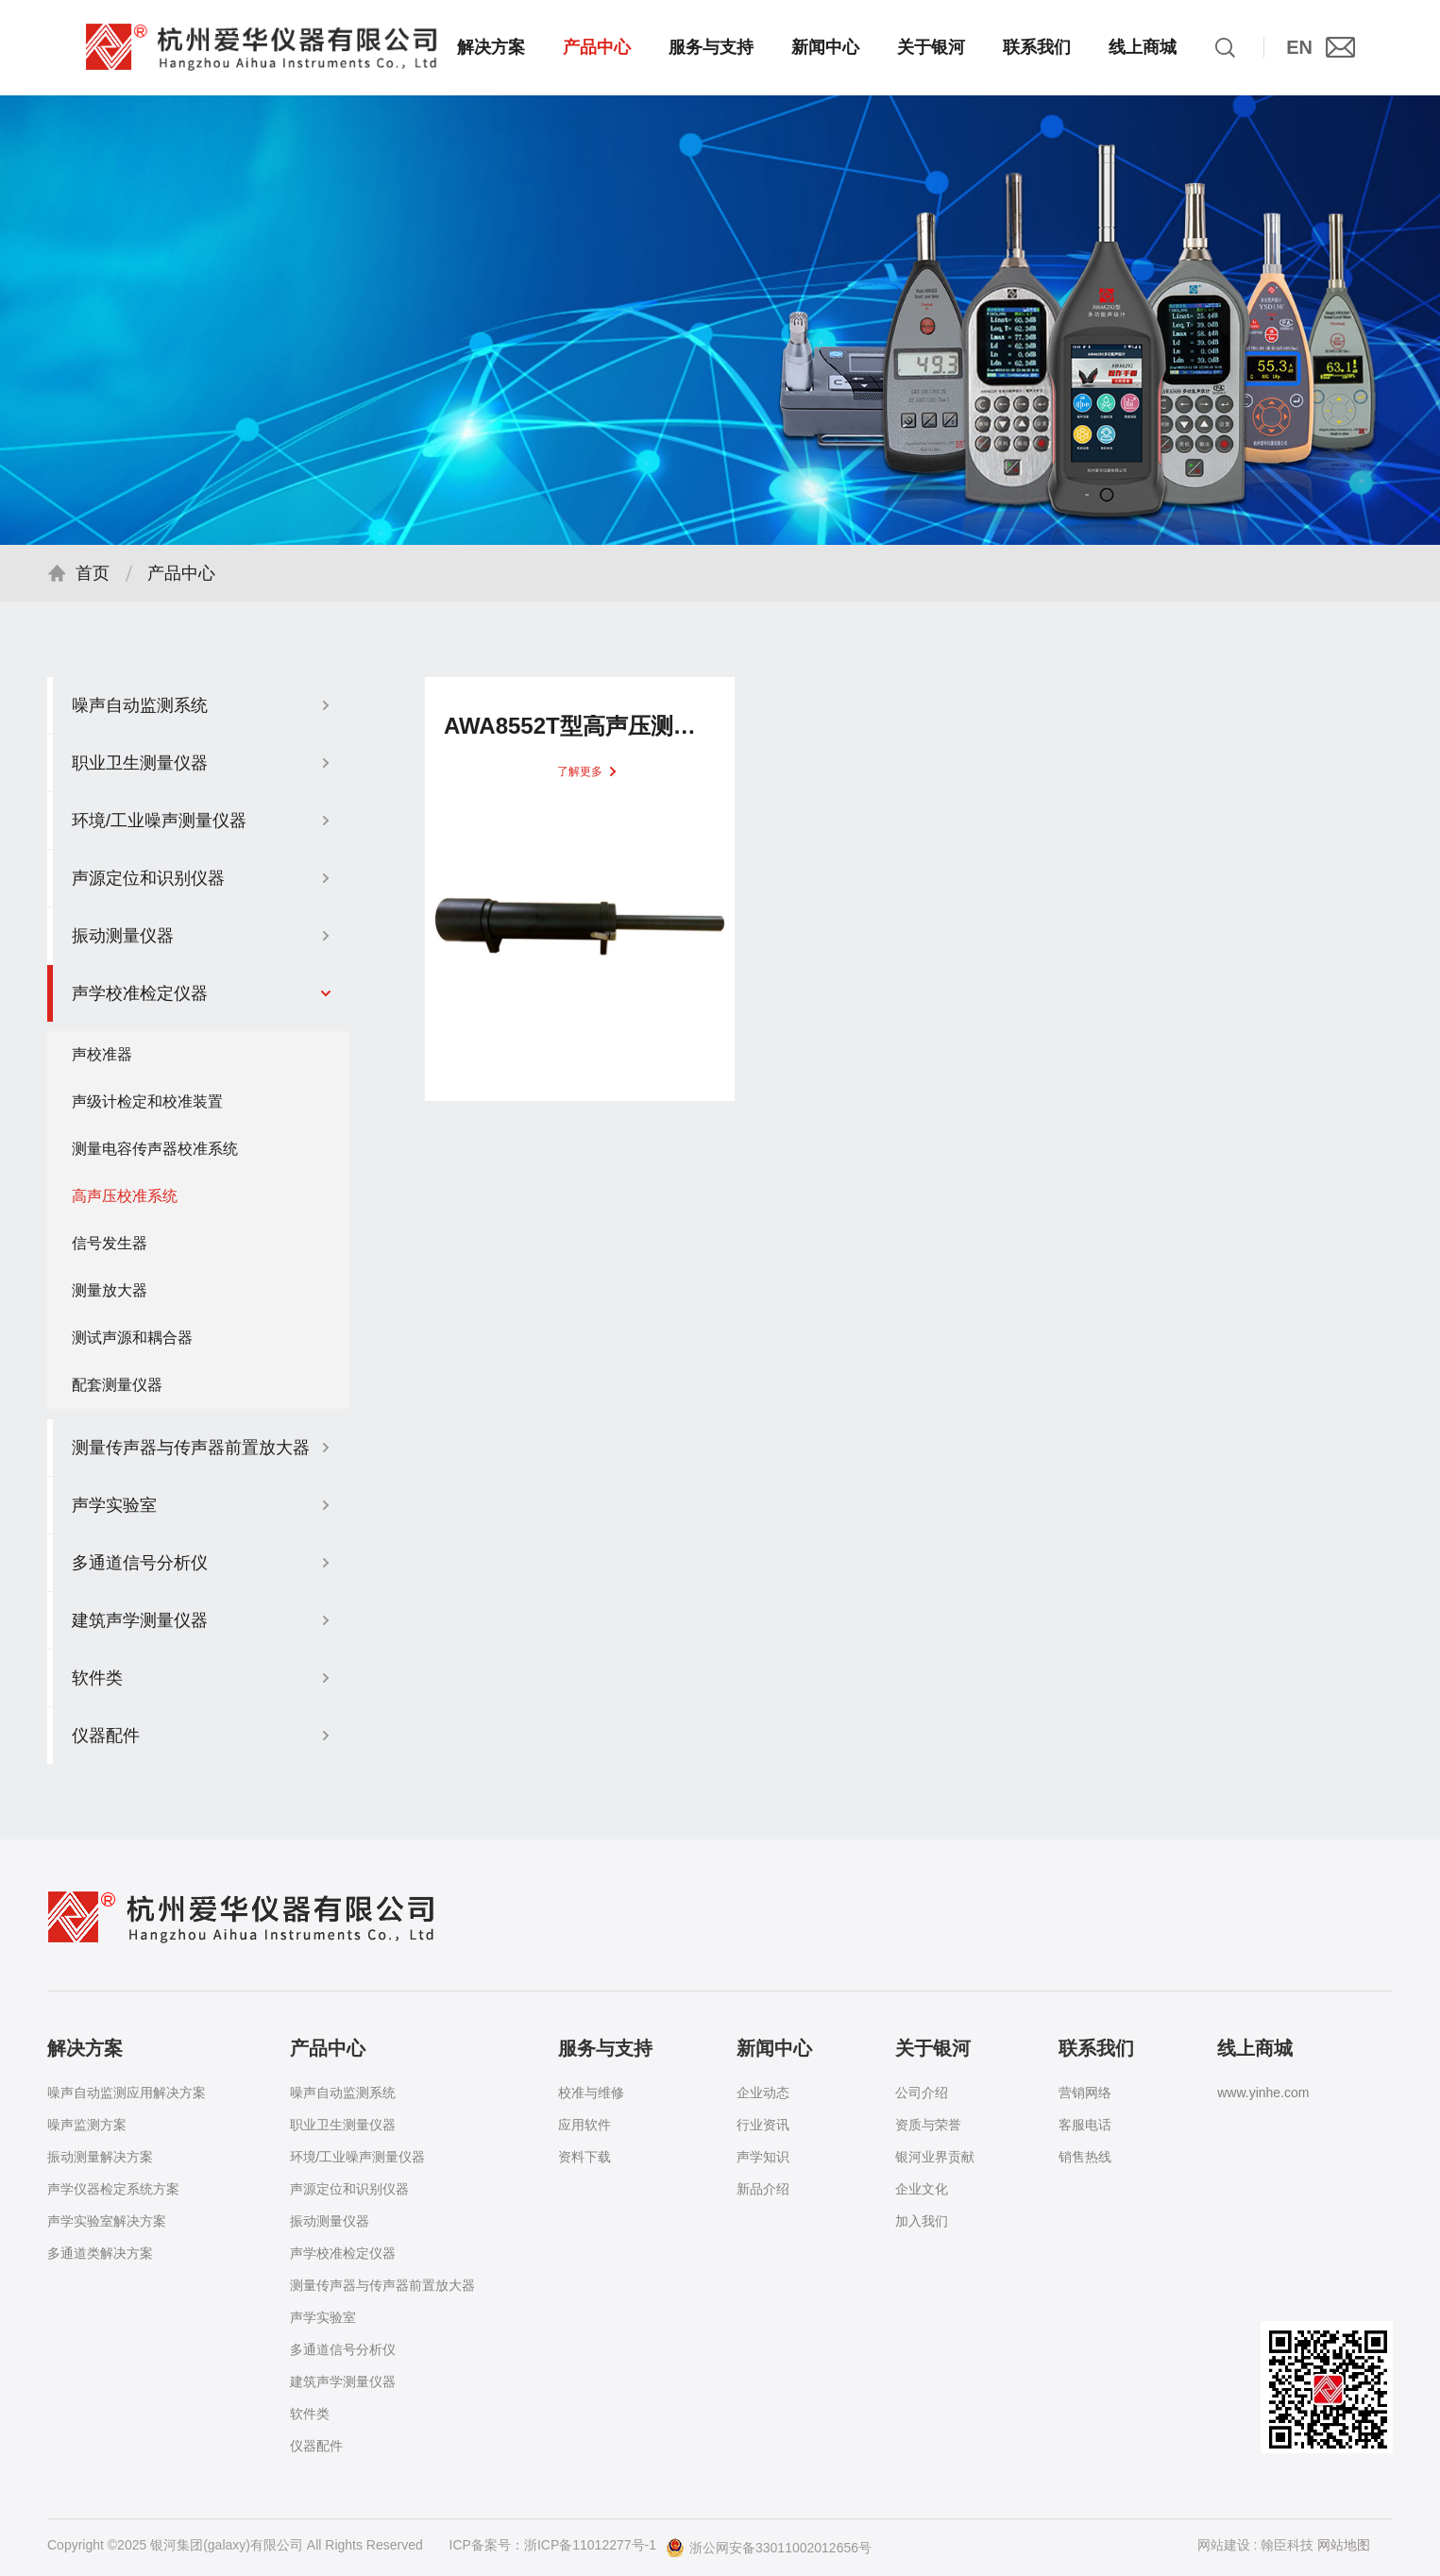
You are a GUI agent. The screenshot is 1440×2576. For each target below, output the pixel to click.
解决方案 (491, 47)
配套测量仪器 (117, 1393)
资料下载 (584, 2156)
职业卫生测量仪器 (343, 2124)
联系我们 (1037, 47)
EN (1299, 47)
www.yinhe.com (1263, 2092)
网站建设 (1223, 2544)
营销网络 (1085, 2092)
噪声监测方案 (87, 2124)
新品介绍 (763, 2188)
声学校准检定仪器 (343, 2253)
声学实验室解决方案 (106, 2221)
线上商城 (1143, 47)
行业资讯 (763, 2124)
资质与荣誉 (928, 2124)
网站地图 (1343, 2544)
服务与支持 (711, 47)
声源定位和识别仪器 (349, 2188)
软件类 (310, 2413)
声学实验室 (323, 2317)
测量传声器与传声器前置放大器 (382, 2285)
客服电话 (1085, 2124)
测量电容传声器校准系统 (155, 1157)
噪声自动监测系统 (343, 2092)
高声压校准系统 (125, 1204)
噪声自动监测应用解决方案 (126, 2092)
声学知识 (763, 2156)
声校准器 (102, 1063)
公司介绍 (921, 2092)
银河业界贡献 (934, 2156)
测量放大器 (109, 1299)
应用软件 (584, 2124)
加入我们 (921, 2221)
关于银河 (931, 47)
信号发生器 (109, 1252)
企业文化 (921, 2188)
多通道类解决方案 (100, 2253)
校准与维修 (591, 2092)
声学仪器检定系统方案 (113, 2188)
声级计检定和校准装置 (147, 1110)
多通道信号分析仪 (343, 2349)
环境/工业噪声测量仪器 (358, 2156)
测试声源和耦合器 (132, 1346)
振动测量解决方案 (100, 2156)
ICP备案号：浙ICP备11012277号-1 (552, 2544)
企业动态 (763, 2092)
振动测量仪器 (329, 2221)
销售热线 (1085, 2156)
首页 (93, 581)
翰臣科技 (1287, 2544)
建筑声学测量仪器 (343, 2381)
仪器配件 (316, 2445)
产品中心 (597, 47)
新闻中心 (825, 47)
